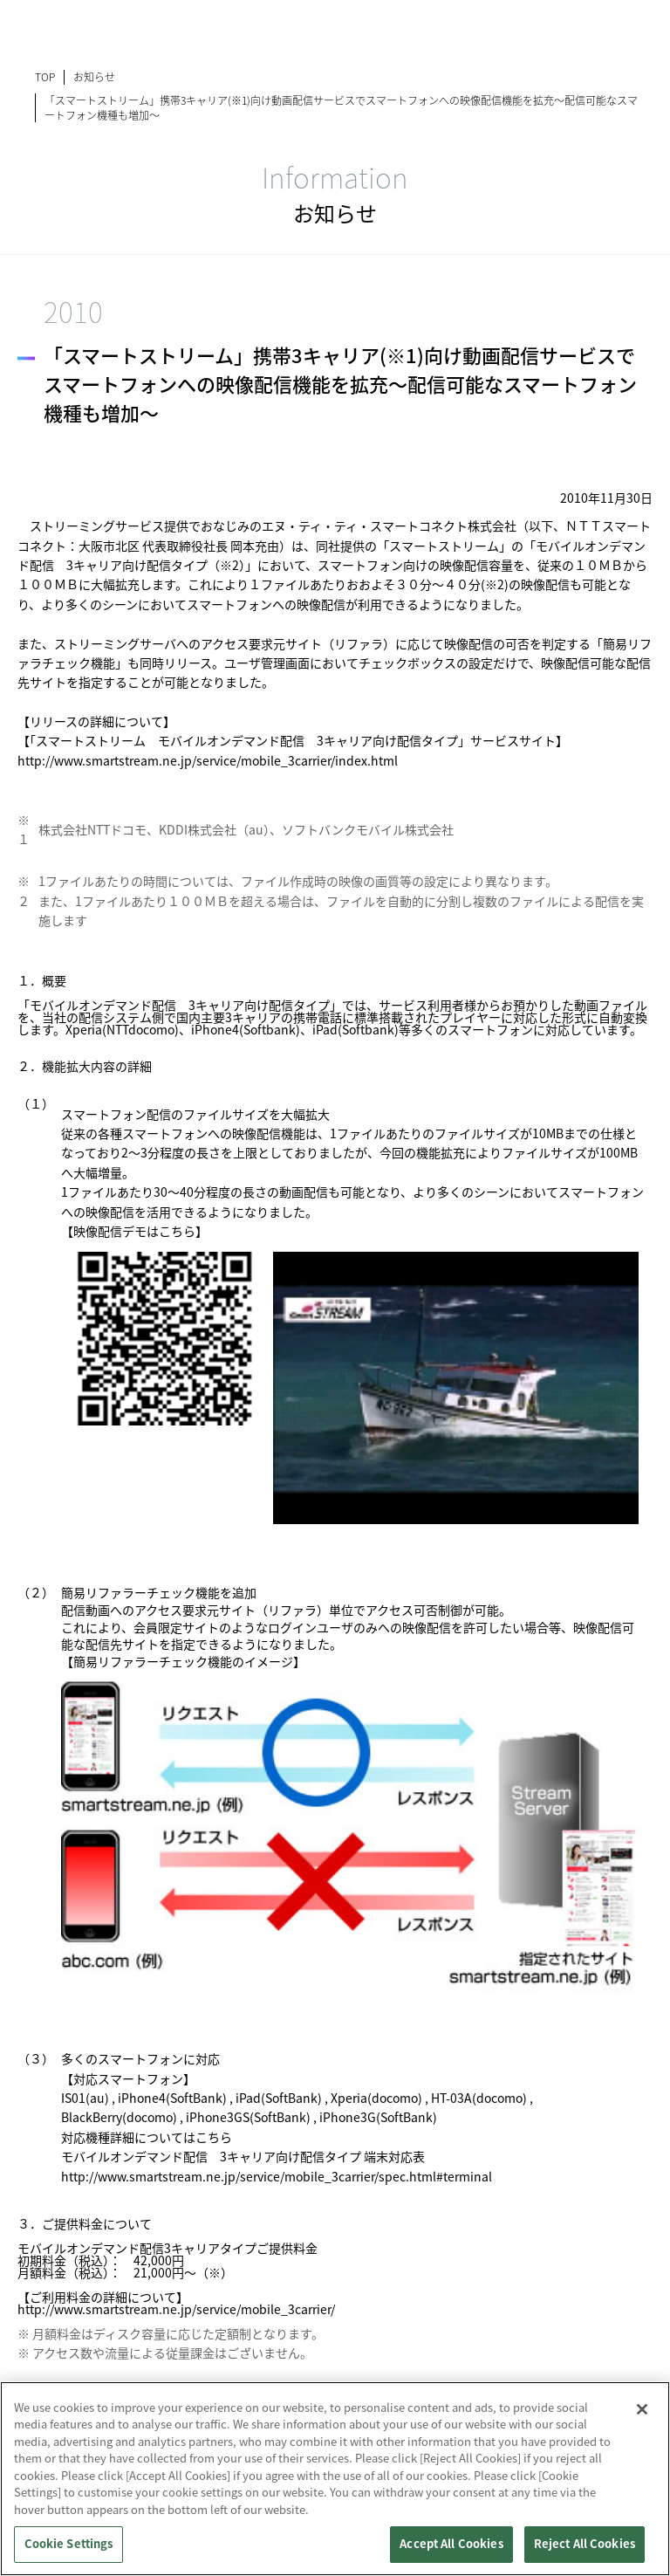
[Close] (642, 2409)
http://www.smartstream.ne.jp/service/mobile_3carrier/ (176, 2309)
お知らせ (94, 76)
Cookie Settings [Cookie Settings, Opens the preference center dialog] (68, 2544)
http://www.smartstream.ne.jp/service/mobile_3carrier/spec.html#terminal (276, 2176)
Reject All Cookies (584, 2544)
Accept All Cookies (451, 2544)
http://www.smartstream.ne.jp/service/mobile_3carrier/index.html (207, 760)
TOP (45, 76)
